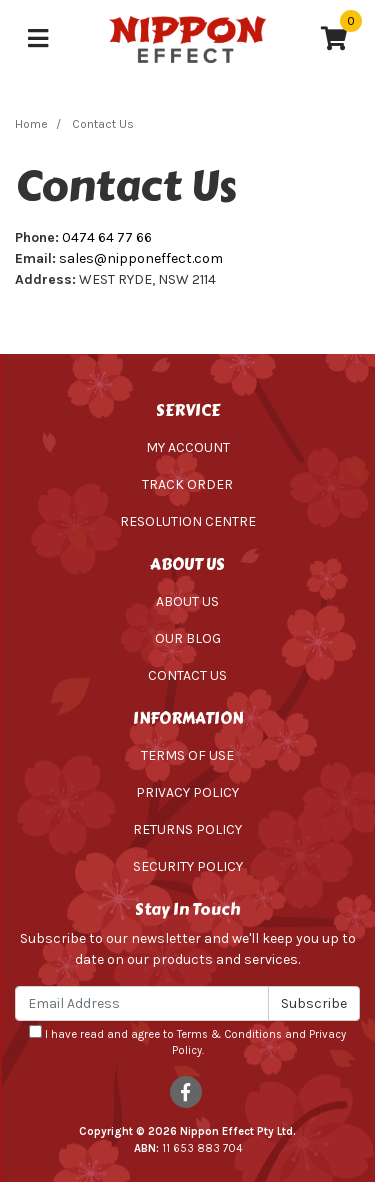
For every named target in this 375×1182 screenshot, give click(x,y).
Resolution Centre (188, 521)
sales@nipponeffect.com (141, 258)
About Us (187, 601)
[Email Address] (142, 1003)
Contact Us (187, 675)
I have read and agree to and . (187, 1041)
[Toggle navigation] (38, 39)
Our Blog (188, 638)
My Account (188, 447)
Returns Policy (187, 829)
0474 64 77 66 (107, 237)
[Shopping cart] (334, 39)
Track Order (187, 484)
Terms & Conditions (229, 1034)
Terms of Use (187, 755)
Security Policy (188, 866)
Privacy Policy (187, 792)
